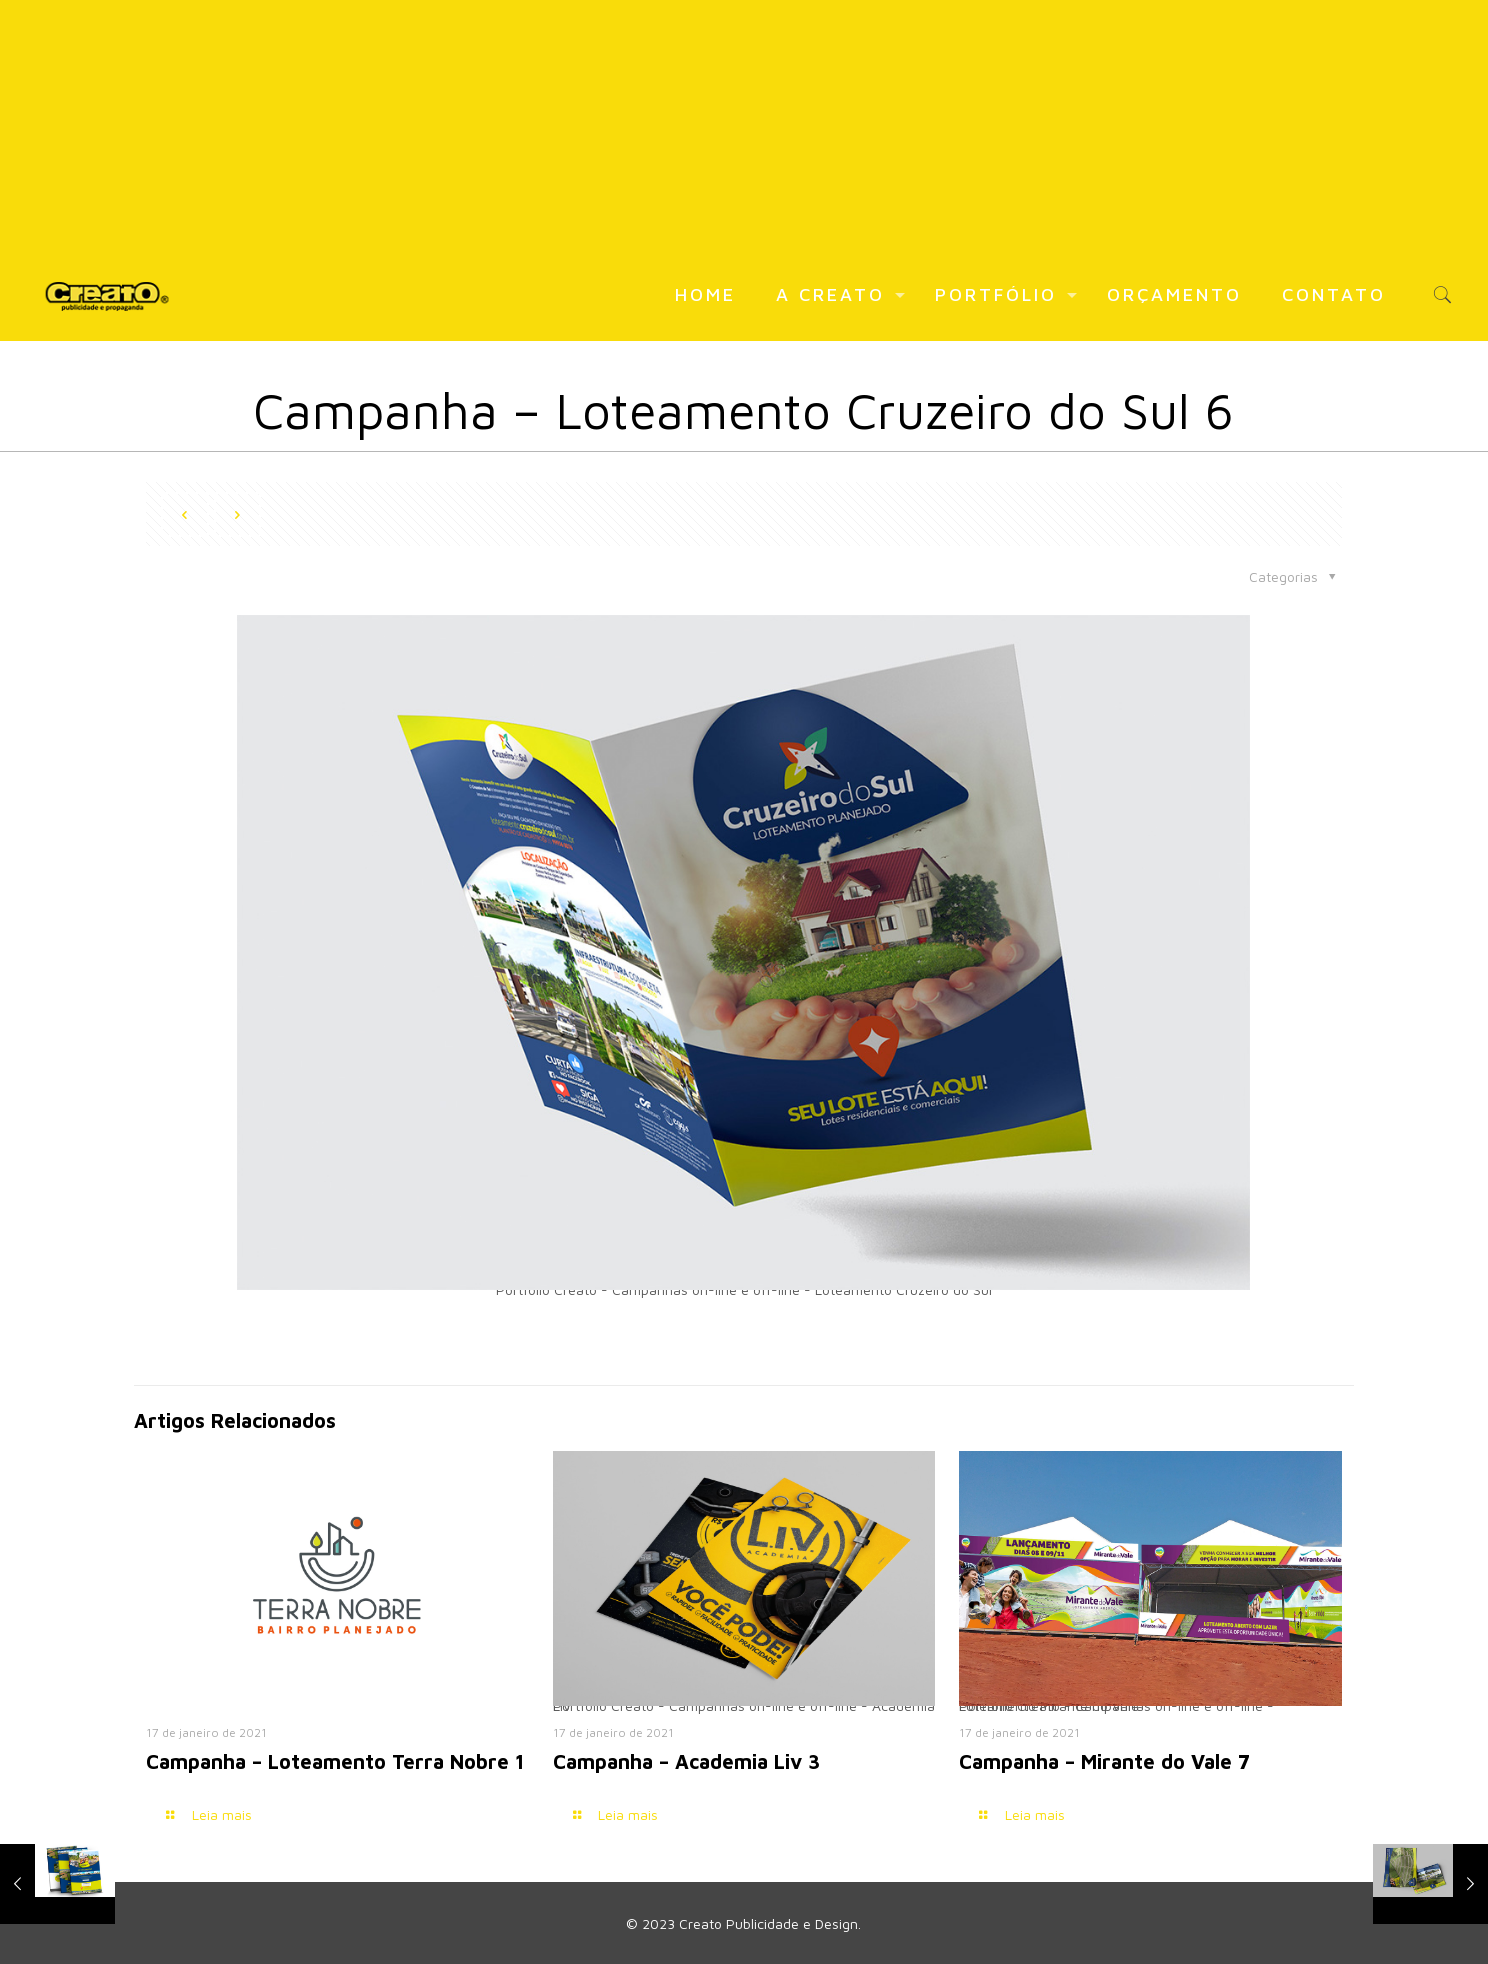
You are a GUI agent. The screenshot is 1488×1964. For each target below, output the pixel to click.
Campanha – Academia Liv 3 (686, 1761)
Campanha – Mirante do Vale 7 (1104, 1761)
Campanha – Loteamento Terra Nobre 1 (335, 1761)
